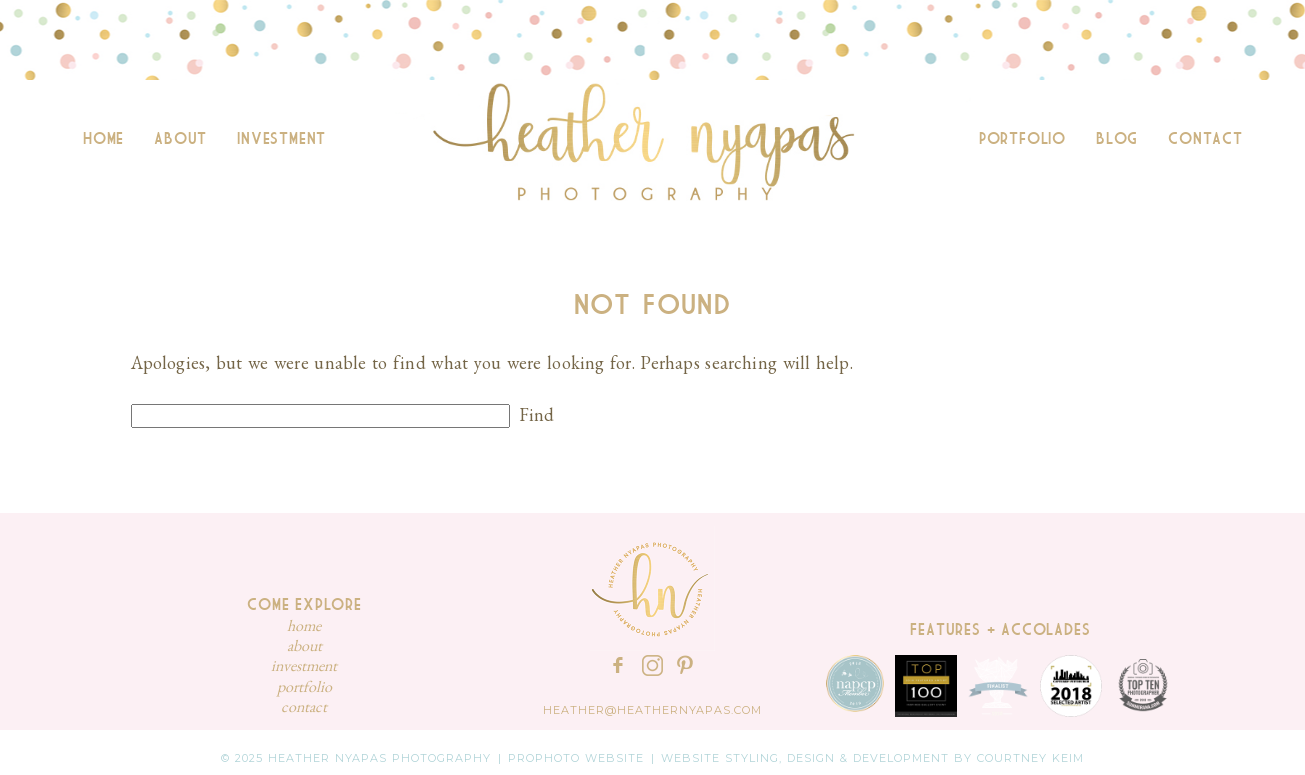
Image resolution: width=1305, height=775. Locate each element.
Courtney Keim (1030, 758)
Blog (1117, 139)
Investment (281, 139)
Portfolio (1022, 139)
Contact (1205, 139)
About (180, 139)
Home (103, 139)
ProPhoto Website (576, 758)
